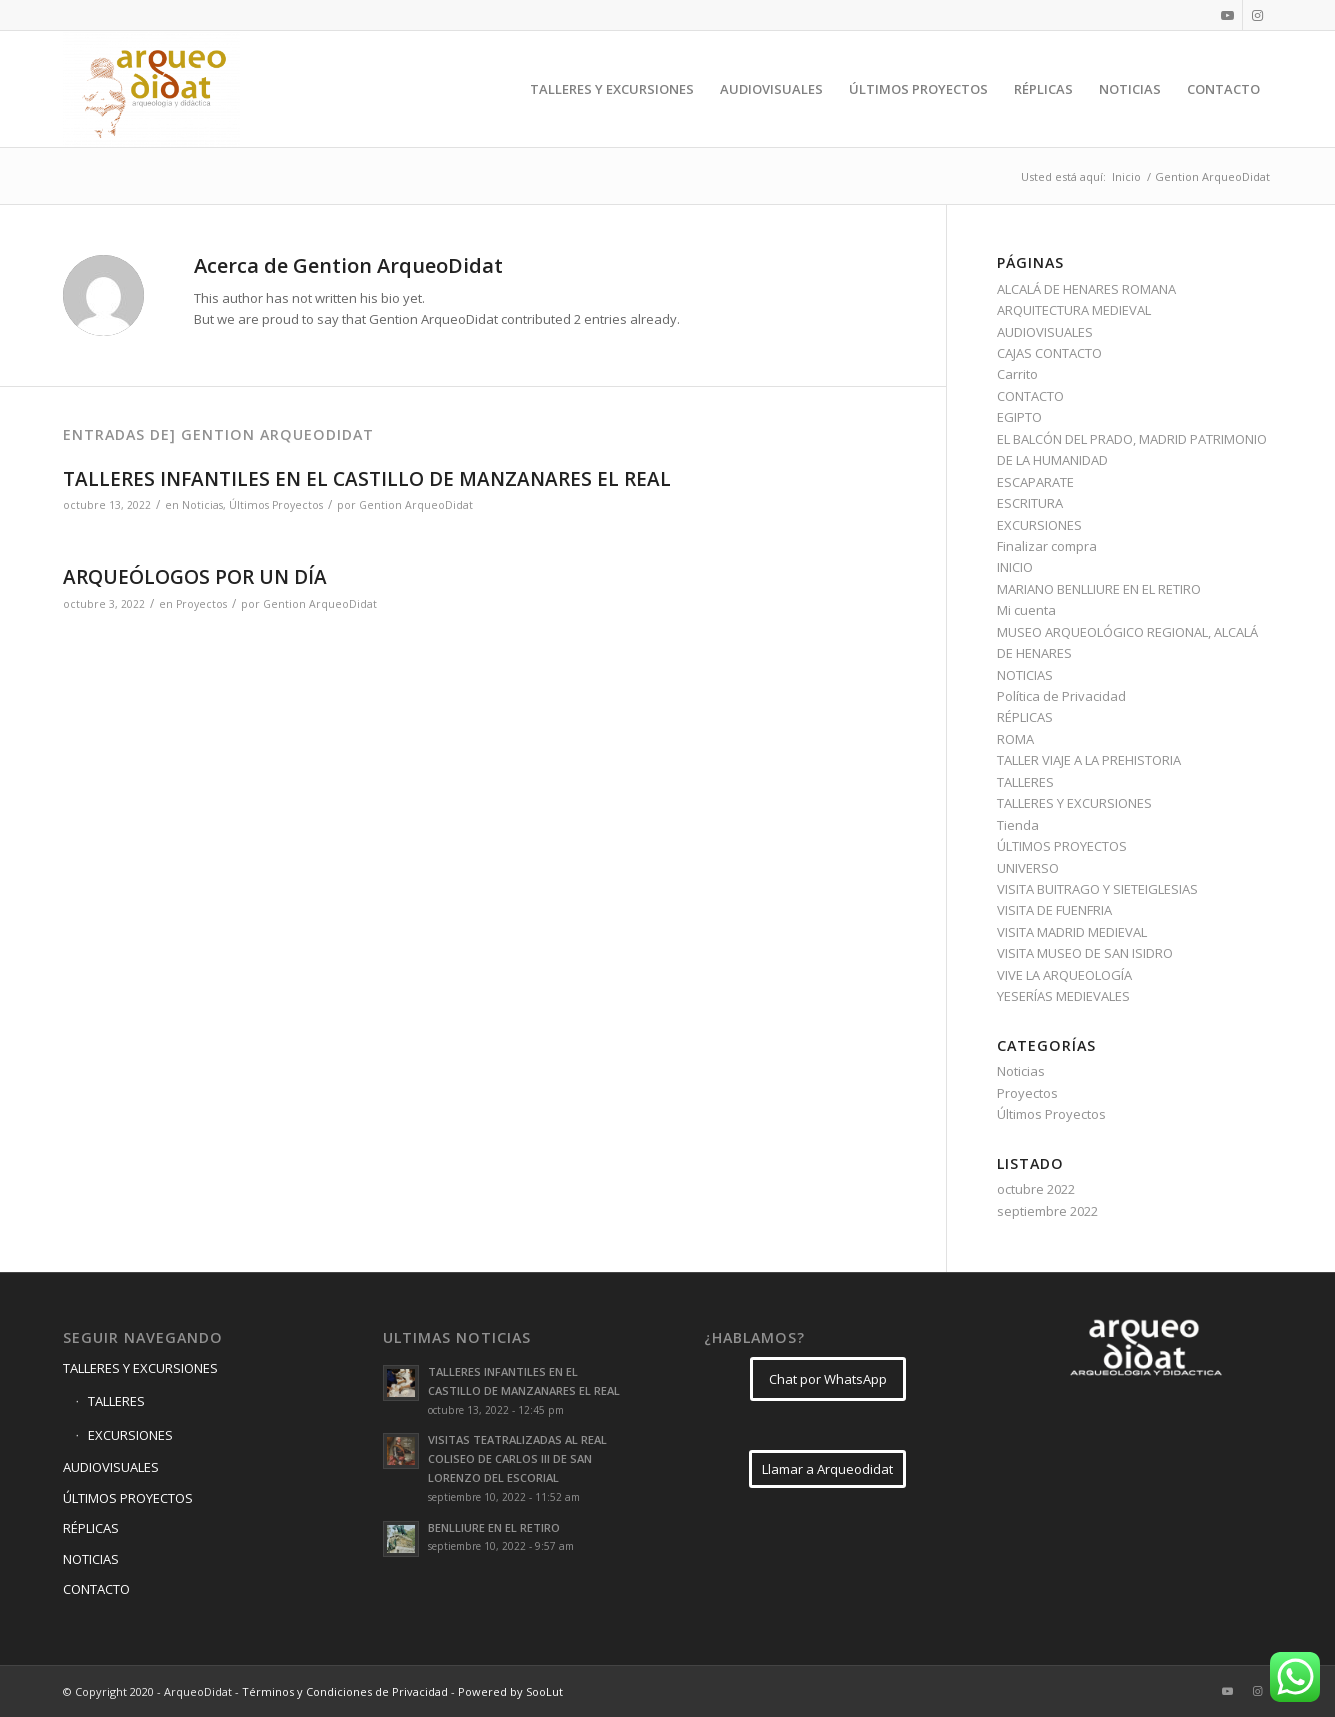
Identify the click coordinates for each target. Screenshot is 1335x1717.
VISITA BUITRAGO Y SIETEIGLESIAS (1097, 889)
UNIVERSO (1028, 868)
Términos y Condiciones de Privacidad (345, 1691)
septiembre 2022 (1047, 1211)
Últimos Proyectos (276, 505)
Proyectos (201, 604)
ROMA (1015, 739)
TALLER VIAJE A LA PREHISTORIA (1089, 760)
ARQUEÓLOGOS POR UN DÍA (195, 577)
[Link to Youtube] (1227, 15)
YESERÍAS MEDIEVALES (1063, 996)
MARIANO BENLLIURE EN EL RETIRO (1099, 589)
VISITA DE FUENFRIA (1054, 910)
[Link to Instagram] (1258, 15)
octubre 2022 (1036, 1189)
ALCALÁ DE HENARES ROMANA (1086, 289)
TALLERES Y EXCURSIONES (1074, 803)
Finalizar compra (1047, 546)
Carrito (1017, 374)
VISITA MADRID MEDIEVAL (1072, 932)
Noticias (202, 505)
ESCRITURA (1030, 503)
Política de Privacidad (1061, 696)
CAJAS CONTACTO (1049, 353)
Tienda (1018, 825)
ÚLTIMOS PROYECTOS (1062, 846)
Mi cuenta (1026, 610)
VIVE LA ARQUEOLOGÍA (1064, 975)
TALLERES (1025, 782)
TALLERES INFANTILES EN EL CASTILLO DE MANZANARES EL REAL (367, 479)
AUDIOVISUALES (1045, 332)
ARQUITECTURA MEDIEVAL (1074, 310)
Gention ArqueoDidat (416, 505)
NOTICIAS (1025, 675)
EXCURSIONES (1039, 525)
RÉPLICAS (1025, 717)
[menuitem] (612, 89)
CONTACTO (1030, 396)
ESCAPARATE (1035, 482)
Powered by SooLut (510, 1691)
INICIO (1015, 567)
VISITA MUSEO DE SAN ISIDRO (1085, 953)
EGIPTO (1019, 417)
